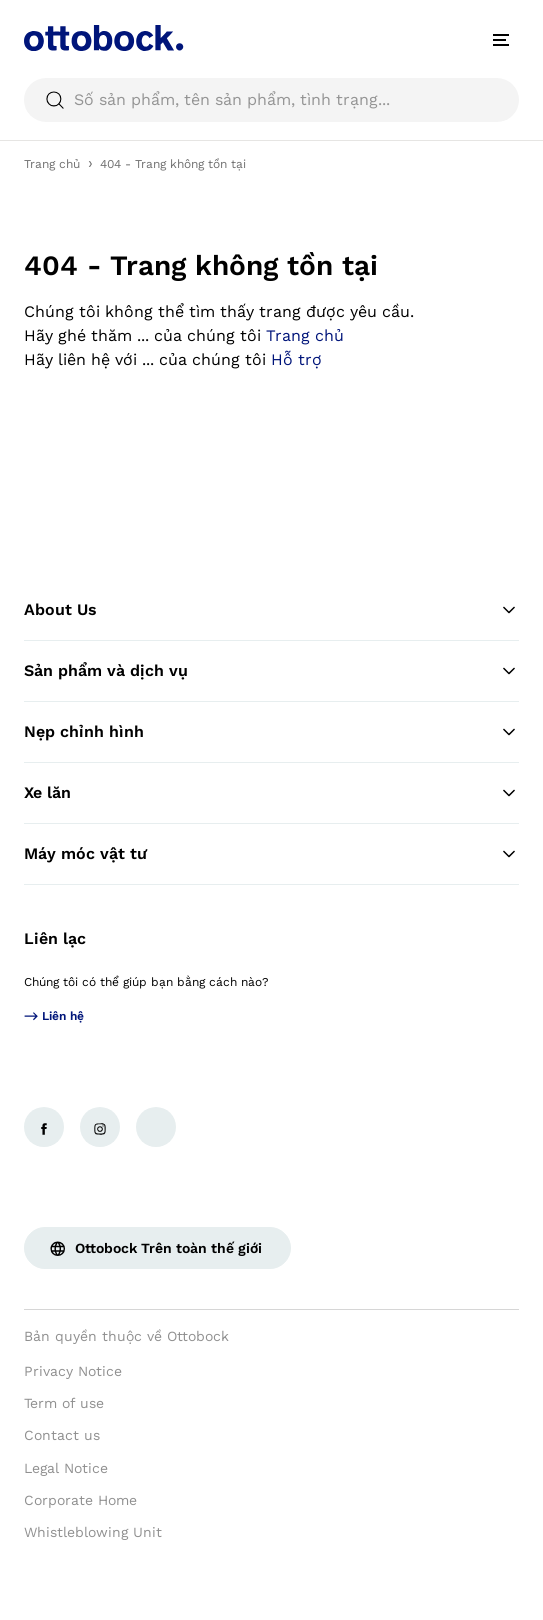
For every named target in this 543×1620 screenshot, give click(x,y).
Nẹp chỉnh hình (271, 732)
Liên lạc (55, 938)
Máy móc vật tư (271, 854)
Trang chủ (52, 164)
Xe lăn (271, 793)
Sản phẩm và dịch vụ (271, 671)
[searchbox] (271, 100)
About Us (271, 610)
